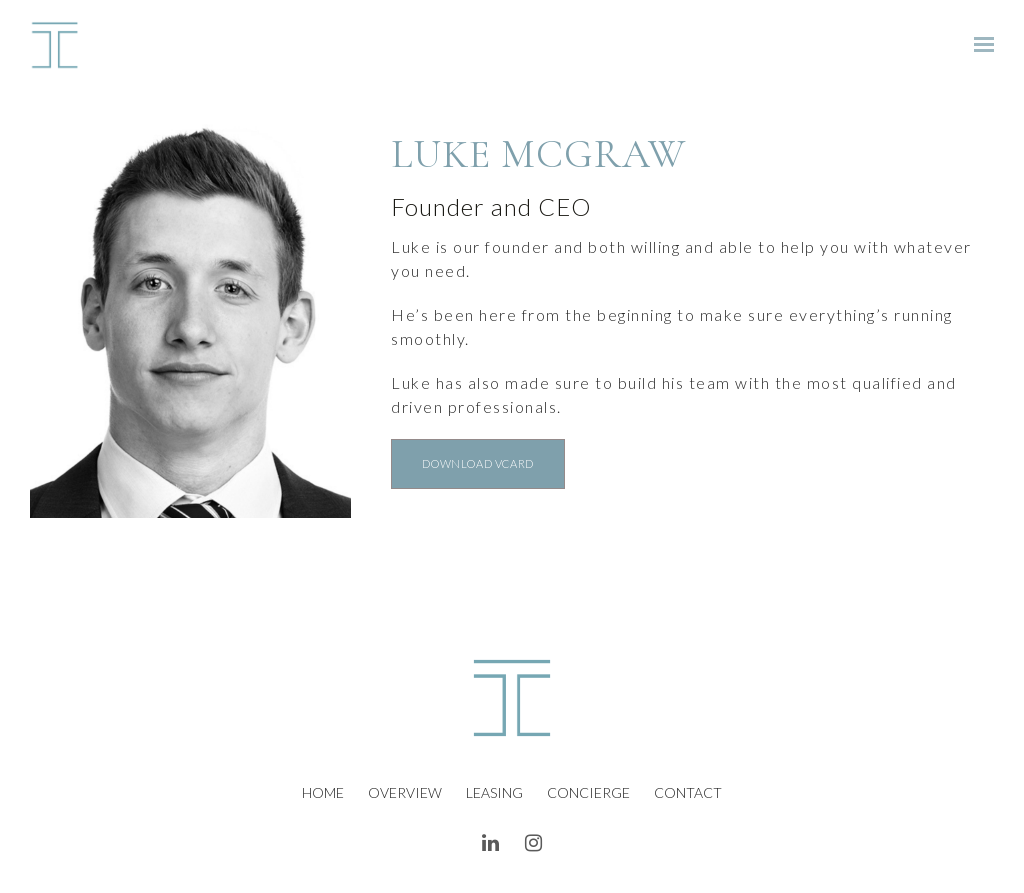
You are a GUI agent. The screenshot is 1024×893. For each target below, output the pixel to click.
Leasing (494, 792)
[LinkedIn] (491, 843)
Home (323, 792)
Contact (688, 792)
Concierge (588, 792)
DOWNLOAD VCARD (477, 463)
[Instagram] (534, 843)
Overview (405, 792)
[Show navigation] (979, 45)
